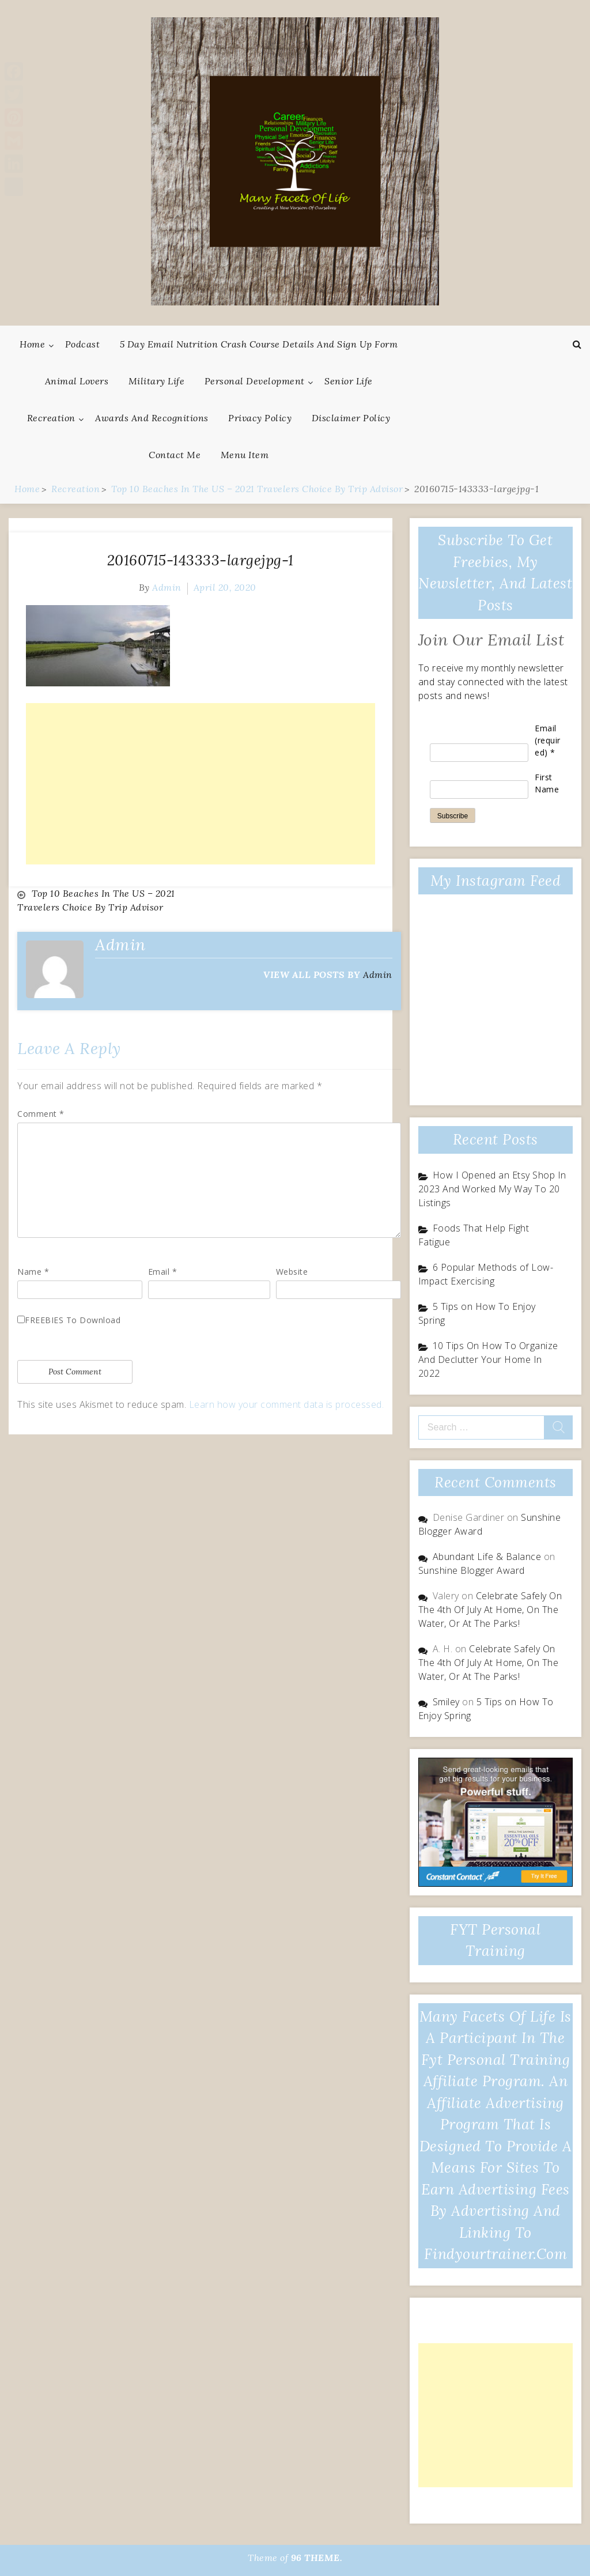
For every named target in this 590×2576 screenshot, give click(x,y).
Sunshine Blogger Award (471, 1570)
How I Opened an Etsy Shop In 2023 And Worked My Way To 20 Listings (492, 1189)
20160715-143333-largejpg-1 (200, 560)
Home (32, 344)
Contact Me (175, 454)
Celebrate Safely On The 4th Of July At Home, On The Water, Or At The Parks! (490, 1609)
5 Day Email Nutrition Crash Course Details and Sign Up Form (259, 344)
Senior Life (348, 381)
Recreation (51, 418)
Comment (41, 1113)
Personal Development (255, 381)
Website (292, 1271)
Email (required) (548, 740)
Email (162, 1271)
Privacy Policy (260, 418)
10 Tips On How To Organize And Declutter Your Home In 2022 (488, 1359)
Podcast (82, 344)
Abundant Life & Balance (487, 1556)
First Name (547, 783)
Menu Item (245, 454)
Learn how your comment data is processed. (286, 1403)
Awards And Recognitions (152, 418)
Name (33, 1271)
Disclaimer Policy (351, 418)
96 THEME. (317, 2557)
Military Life (156, 381)
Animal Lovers (77, 381)
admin (166, 587)
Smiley (446, 1701)
